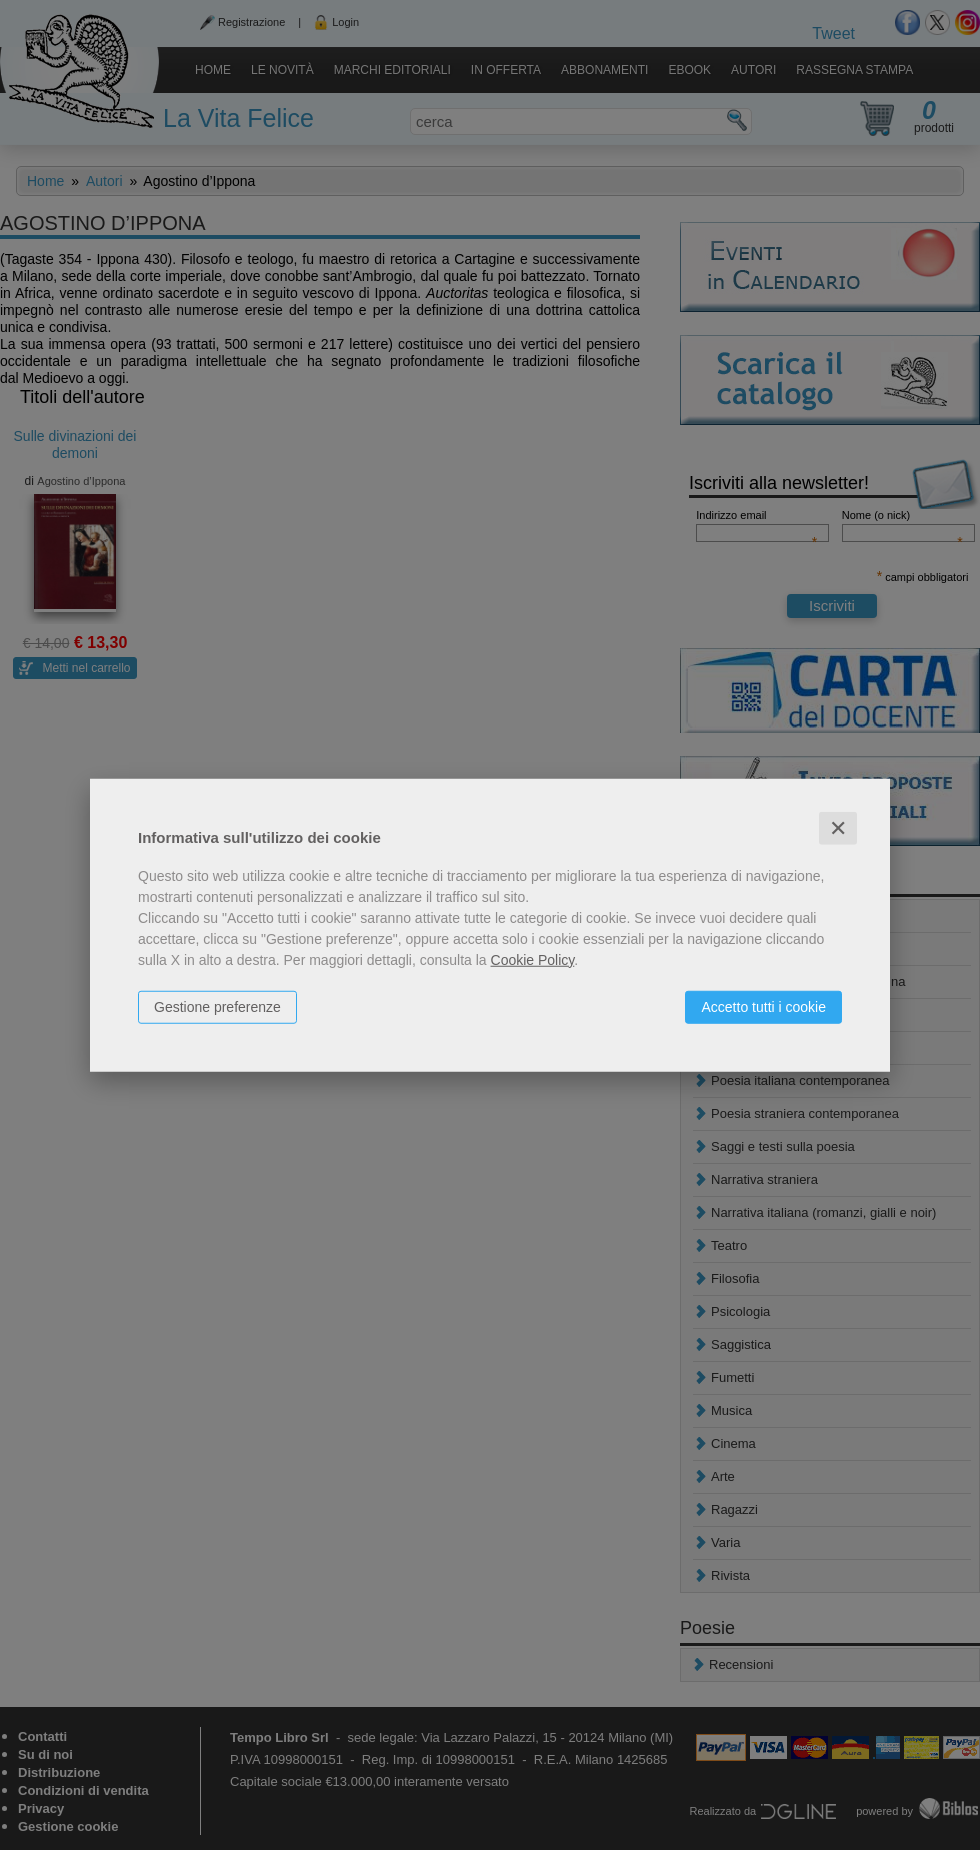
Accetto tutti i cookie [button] (763, 1006)
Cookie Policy (533, 959)
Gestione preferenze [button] (217, 1006)
